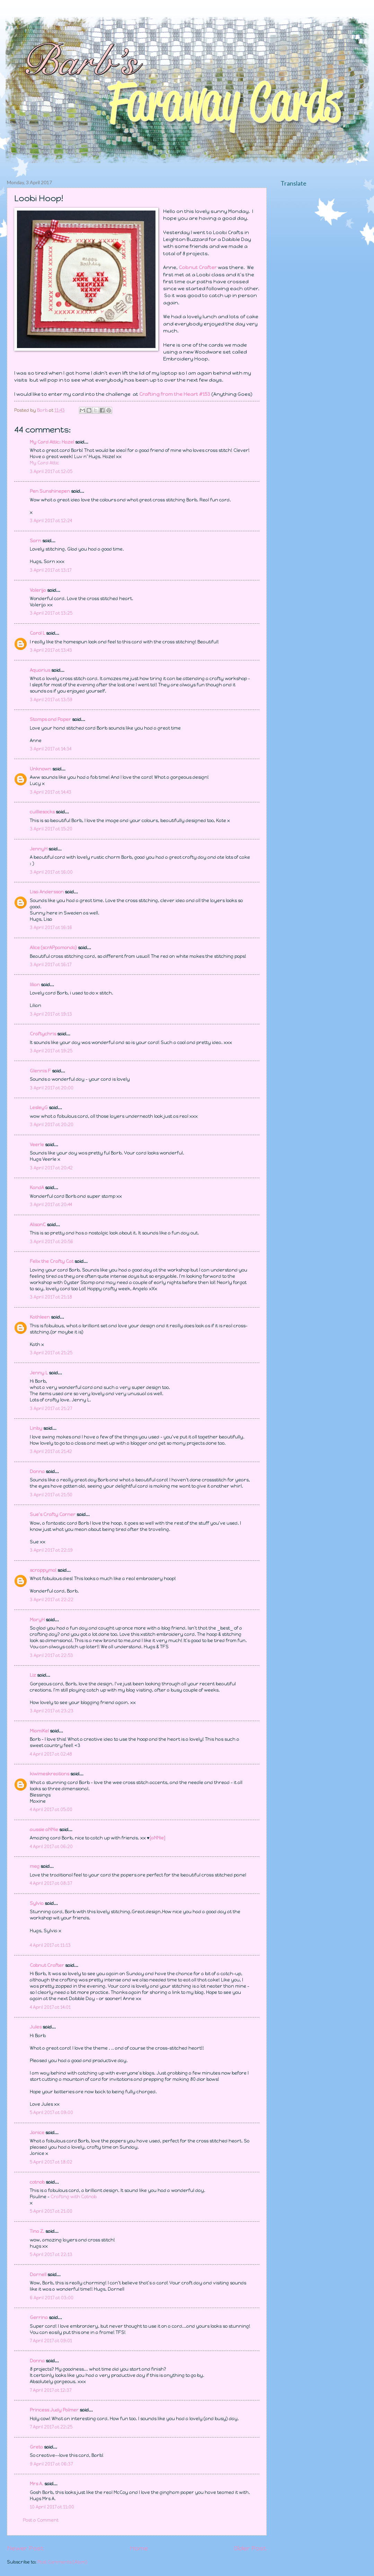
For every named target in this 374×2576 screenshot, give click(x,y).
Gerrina (39, 2317)
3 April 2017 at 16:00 (51, 872)
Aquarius (40, 670)
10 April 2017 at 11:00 (52, 2507)
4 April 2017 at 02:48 (51, 1754)
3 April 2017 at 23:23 (51, 1710)
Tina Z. (37, 2231)
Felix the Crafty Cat (51, 1261)
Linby (36, 1428)
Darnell (38, 2274)
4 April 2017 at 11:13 (50, 1945)
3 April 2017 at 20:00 (51, 1087)
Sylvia (37, 1903)
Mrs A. (36, 2483)
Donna (37, 1471)
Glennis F (40, 1070)
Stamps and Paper (50, 719)
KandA (37, 1187)
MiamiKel (39, 1730)
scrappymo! (43, 1570)
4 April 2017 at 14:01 (50, 2007)
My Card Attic (44, 462)
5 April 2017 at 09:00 (51, 2112)
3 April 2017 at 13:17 (50, 570)
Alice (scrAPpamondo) (53, 947)
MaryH (37, 1619)
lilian (35, 984)
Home (139, 2548)
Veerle (37, 1144)
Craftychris (43, 1033)
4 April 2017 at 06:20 (51, 1846)
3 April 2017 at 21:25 (51, 1352)
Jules (36, 2027)
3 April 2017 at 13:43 (51, 650)
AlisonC (38, 1224)
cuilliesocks (42, 811)
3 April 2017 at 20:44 (51, 1204)
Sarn (35, 540)
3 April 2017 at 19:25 (51, 1050)
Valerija (38, 590)
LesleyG (39, 1107)
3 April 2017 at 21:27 (51, 1408)
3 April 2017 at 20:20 (51, 1124)
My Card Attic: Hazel (52, 442)
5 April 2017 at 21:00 (51, 2211)
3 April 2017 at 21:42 (51, 1451)
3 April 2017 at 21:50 (51, 1494)
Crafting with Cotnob (74, 2196)
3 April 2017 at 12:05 (51, 471)
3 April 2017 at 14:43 (50, 792)
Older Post (250, 2548)
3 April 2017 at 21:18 (51, 1297)
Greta (36, 2447)
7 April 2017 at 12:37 (50, 2390)
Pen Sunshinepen (50, 491)
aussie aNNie (44, 1829)
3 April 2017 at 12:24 (51, 520)
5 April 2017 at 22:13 (51, 2254)
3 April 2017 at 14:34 (50, 748)
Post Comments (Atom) (62, 2562)
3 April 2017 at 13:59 (51, 699)
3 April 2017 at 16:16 (51, 927)
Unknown (40, 769)
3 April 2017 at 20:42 (51, 1167)
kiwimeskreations (49, 1773)
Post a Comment (41, 2520)
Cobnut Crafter (47, 1965)
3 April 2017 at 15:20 (51, 828)
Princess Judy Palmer (54, 2410)
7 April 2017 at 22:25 (51, 2427)
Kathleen (40, 1317)
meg (34, 1866)
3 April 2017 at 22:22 (51, 1599)
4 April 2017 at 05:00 (51, 1809)
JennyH (38, 849)
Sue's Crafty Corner (52, 1514)
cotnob (37, 2182)
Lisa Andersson (47, 891)
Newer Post (25, 2548)
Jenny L (39, 1372)
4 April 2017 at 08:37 (51, 1883)
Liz (33, 1675)
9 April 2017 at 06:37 (51, 2464)
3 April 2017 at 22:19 (51, 1550)
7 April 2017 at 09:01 (51, 2340)
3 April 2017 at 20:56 (51, 1241)
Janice (37, 2132)
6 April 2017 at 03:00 (51, 2297)
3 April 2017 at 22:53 (51, 1655)
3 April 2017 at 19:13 (51, 1014)
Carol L (37, 633)
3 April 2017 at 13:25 (51, 613)
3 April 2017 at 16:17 (50, 964)
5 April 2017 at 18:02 (51, 2162)
